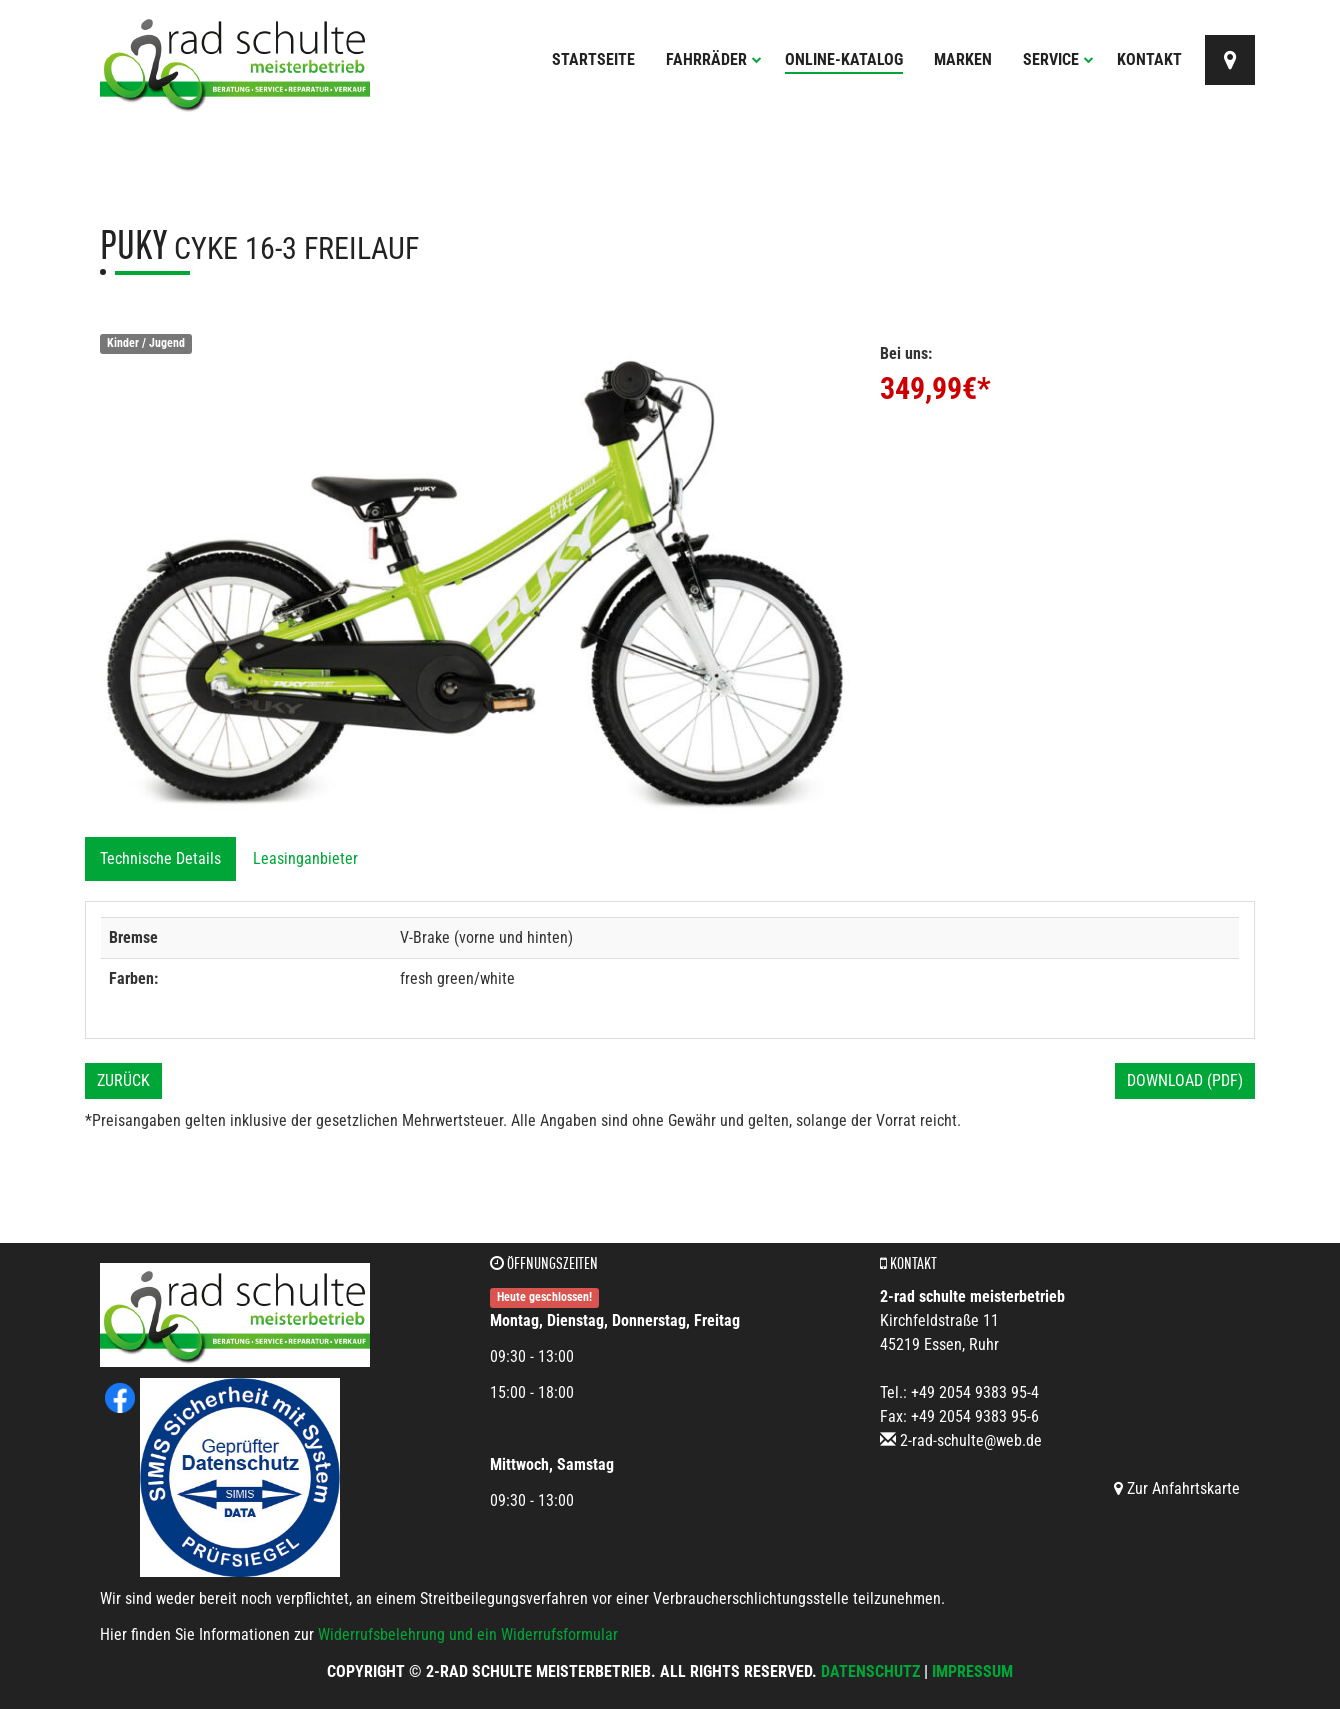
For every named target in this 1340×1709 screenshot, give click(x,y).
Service (1058, 59)
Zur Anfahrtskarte (1177, 1488)
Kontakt (1149, 59)
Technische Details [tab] (160, 858)
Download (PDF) (1185, 1080)
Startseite (593, 59)
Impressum (972, 1671)
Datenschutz (870, 1671)
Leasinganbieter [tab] (305, 858)
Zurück (123, 1080)
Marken (963, 59)
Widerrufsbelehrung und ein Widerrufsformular (468, 1634)
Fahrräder (714, 59)
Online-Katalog (844, 59)
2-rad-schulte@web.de (971, 1440)
